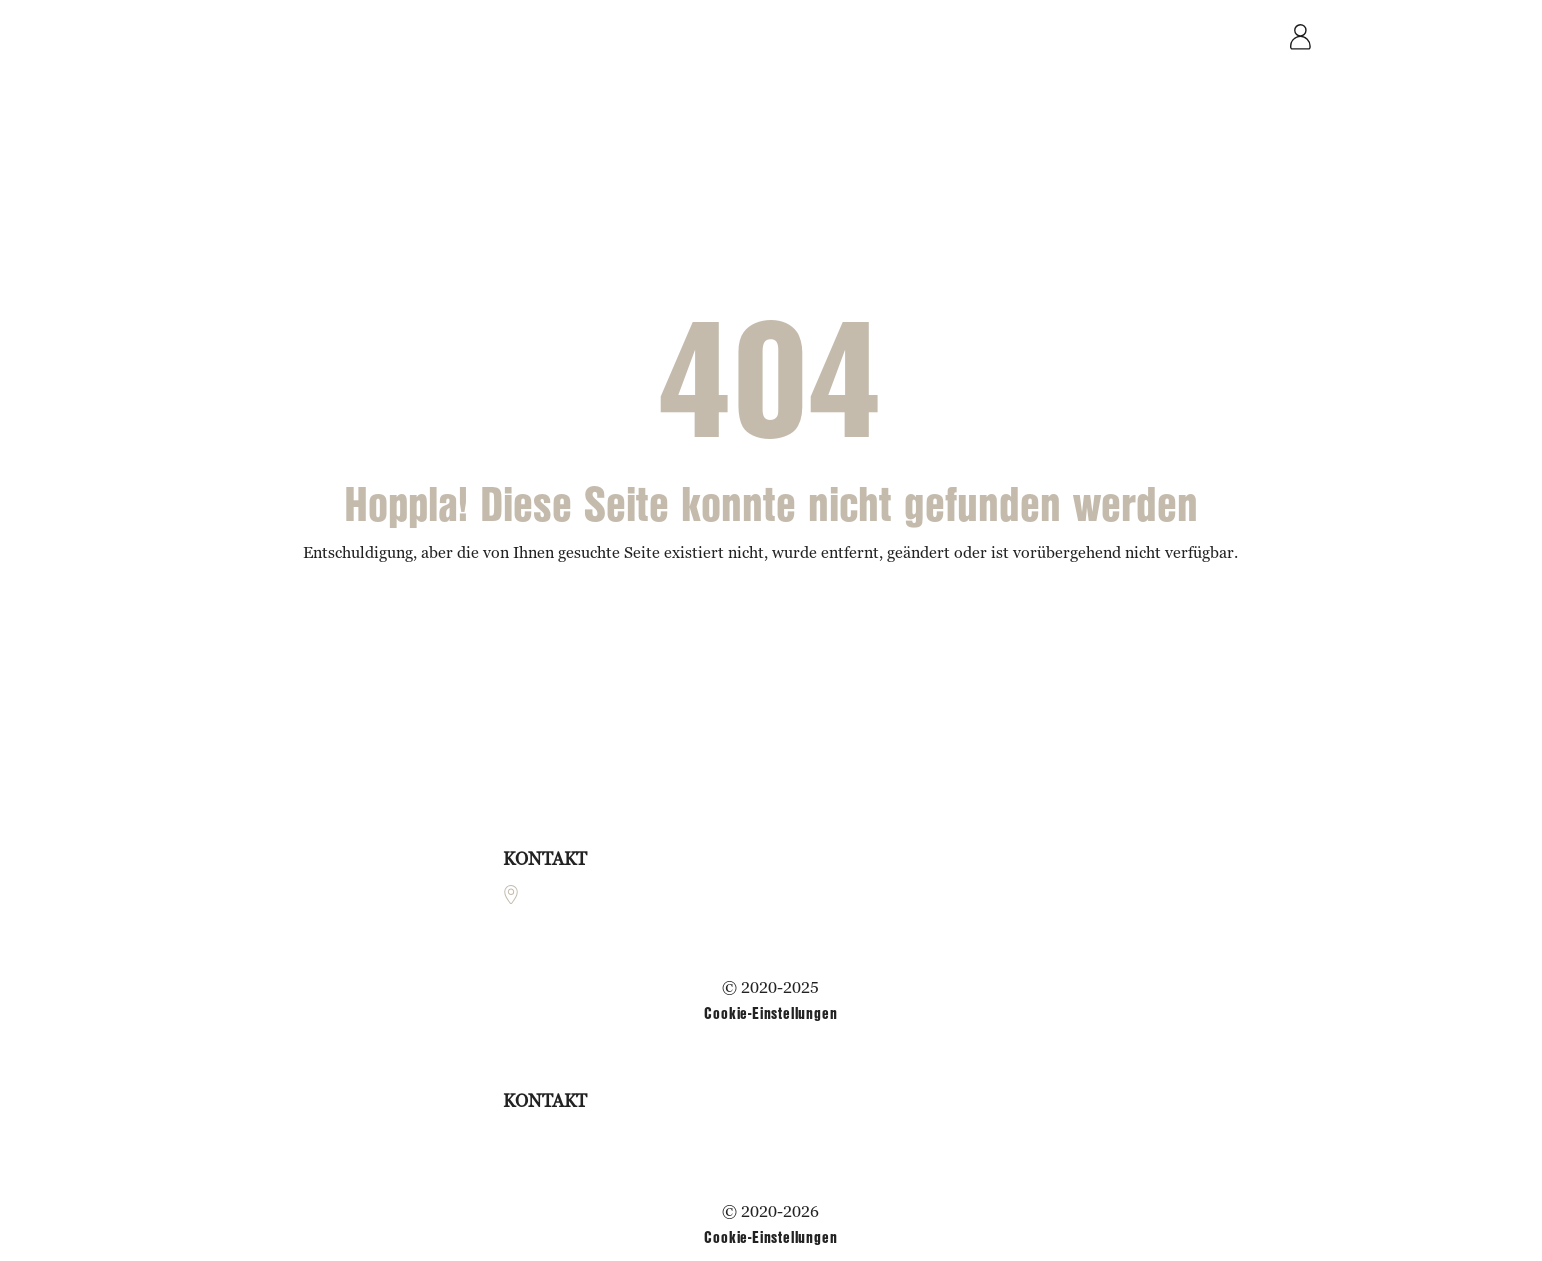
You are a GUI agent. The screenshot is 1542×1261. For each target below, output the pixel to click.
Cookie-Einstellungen (770, 1012)
